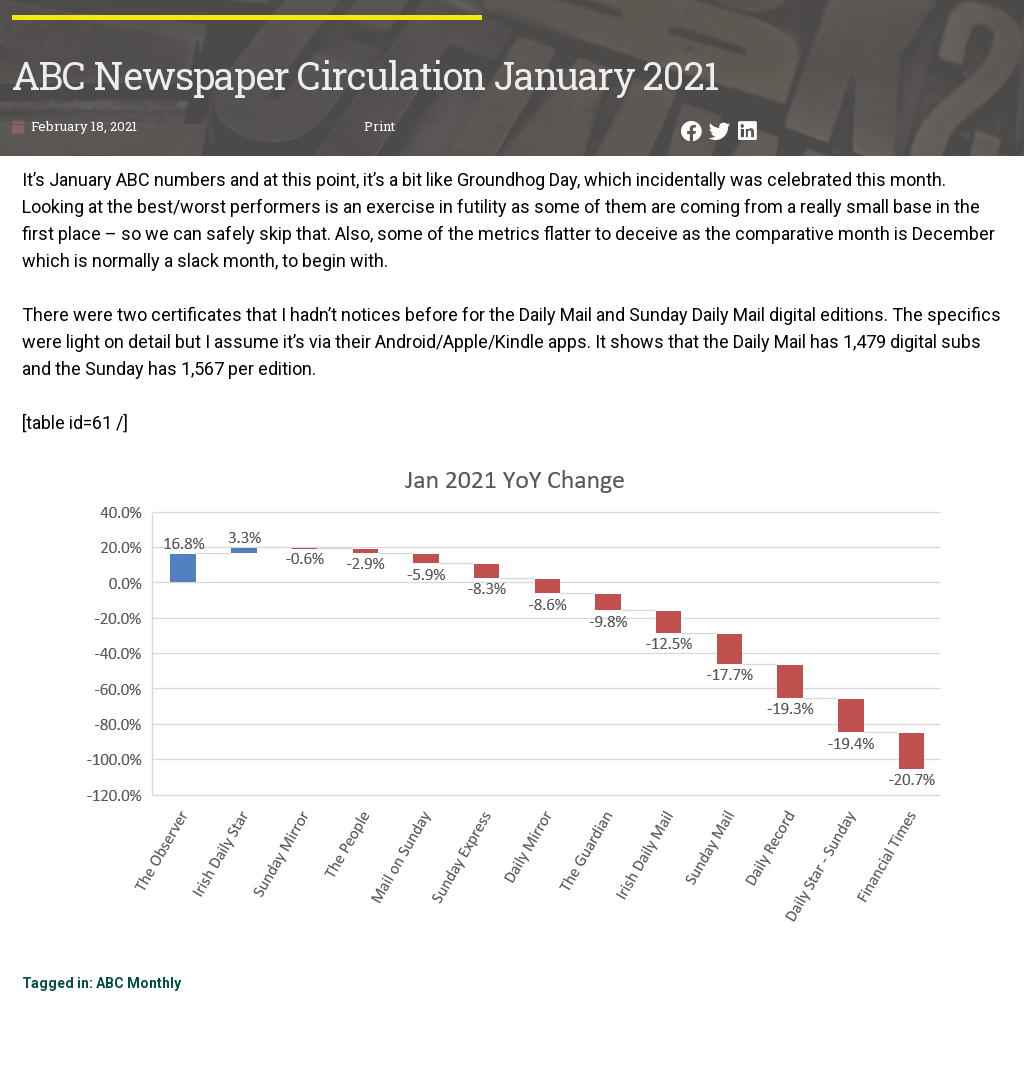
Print (379, 126)
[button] (693, 131)
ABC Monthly (138, 983)
